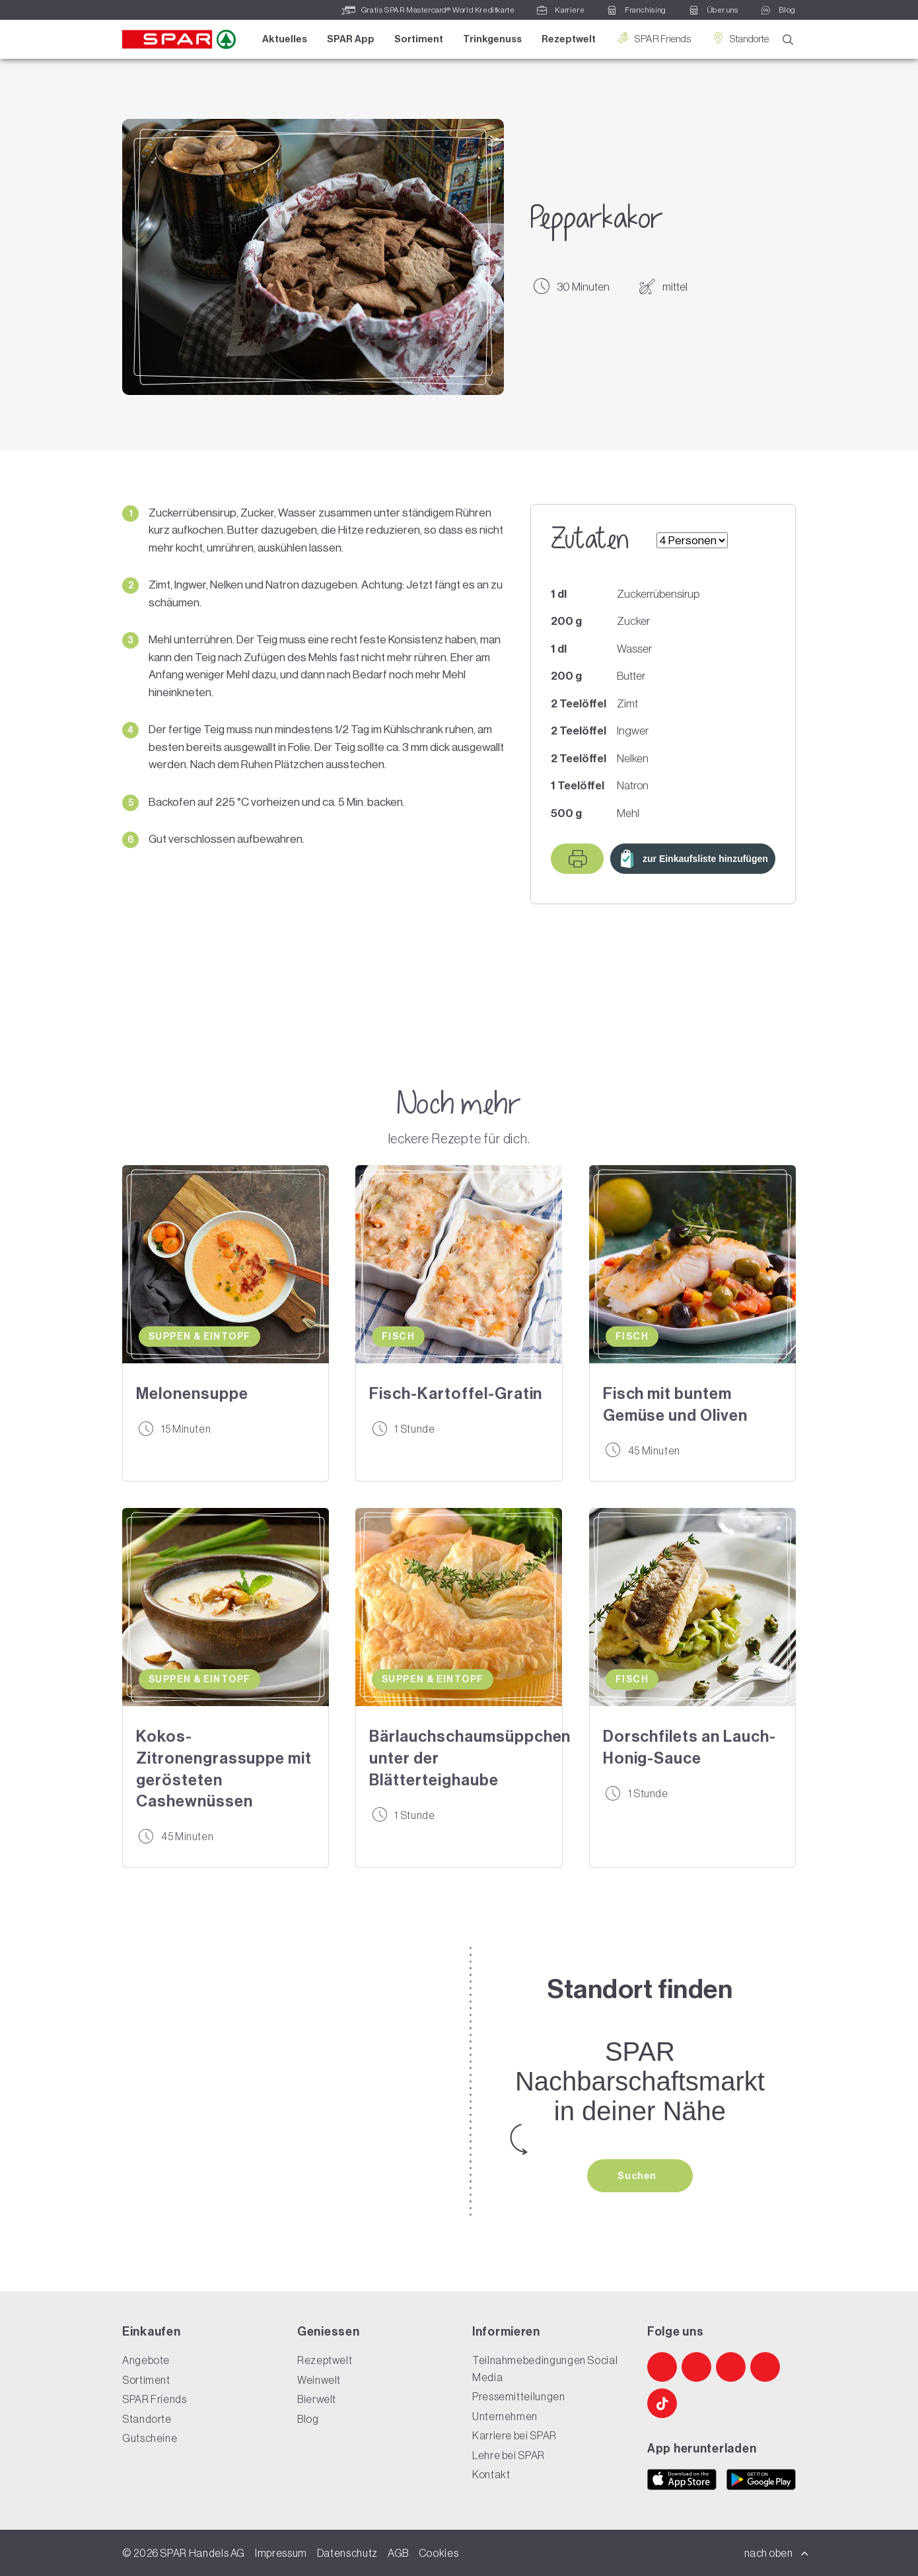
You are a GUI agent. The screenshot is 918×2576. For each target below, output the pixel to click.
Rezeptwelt (569, 39)
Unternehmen (505, 2416)
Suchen (638, 2176)
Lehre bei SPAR (508, 2455)
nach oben (776, 2553)
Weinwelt (319, 2380)
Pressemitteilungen (518, 2396)
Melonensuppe (192, 1393)
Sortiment (418, 39)
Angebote (146, 2360)
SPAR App (350, 39)
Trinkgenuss (492, 39)
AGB (398, 2553)
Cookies (438, 2553)
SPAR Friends (653, 38)
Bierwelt (316, 2399)
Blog (308, 2419)
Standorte (740, 38)
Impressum (281, 2553)
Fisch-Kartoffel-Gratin (455, 1393)
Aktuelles (284, 39)
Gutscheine (149, 2438)
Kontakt (491, 2474)
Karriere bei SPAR (514, 2435)
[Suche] (787, 40)
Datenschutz (347, 2553)
